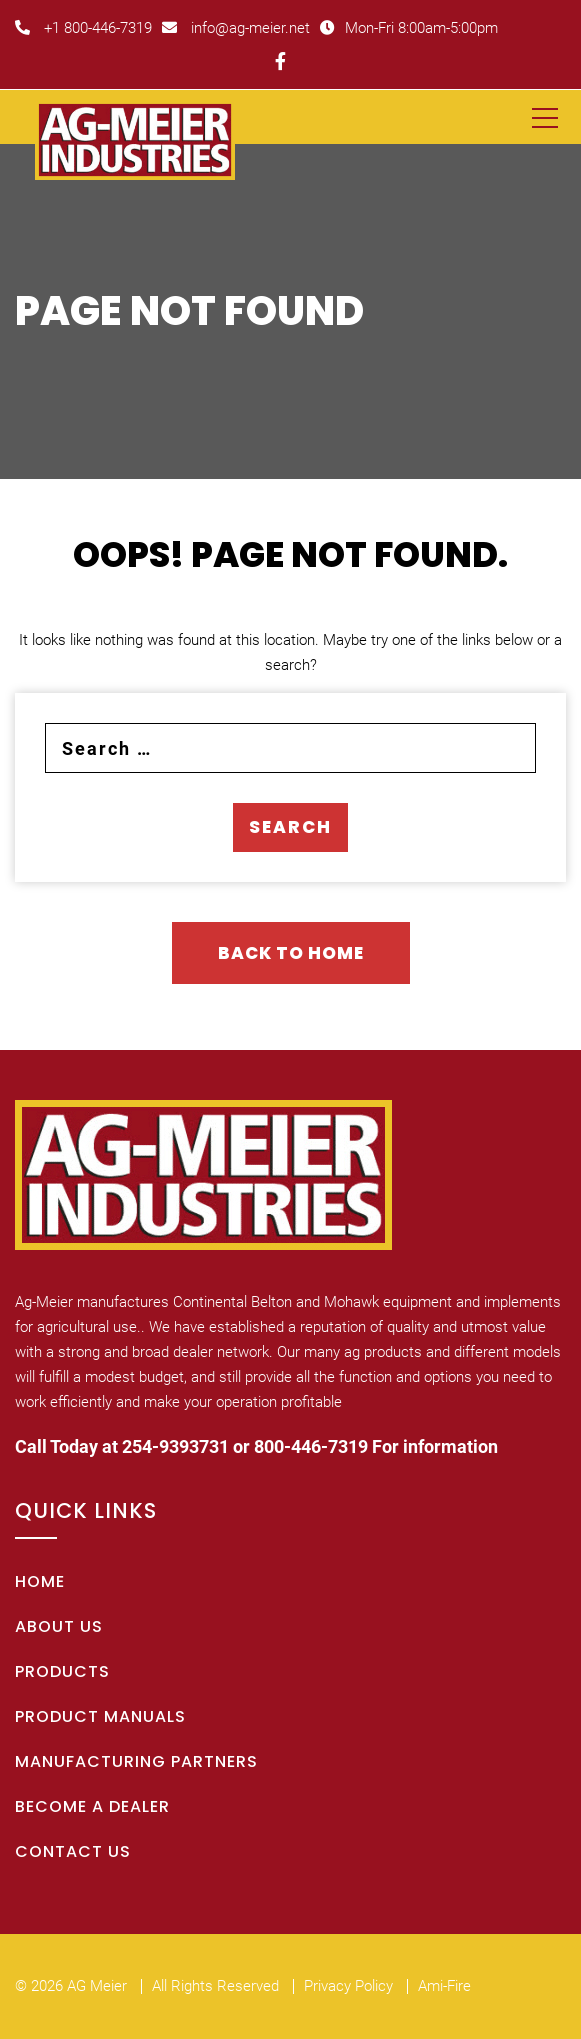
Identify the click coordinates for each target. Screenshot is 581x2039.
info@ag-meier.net (236, 28)
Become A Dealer (92, 1806)
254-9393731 (175, 1446)
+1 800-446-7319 (83, 28)
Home (40, 1581)
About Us (59, 1626)
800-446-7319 (311, 1446)
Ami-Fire (444, 1986)
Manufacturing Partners (136, 1761)
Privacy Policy (348, 1986)
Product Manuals (100, 1716)
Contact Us (73, 1851)
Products (62, 1671)
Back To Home (291, 953)
